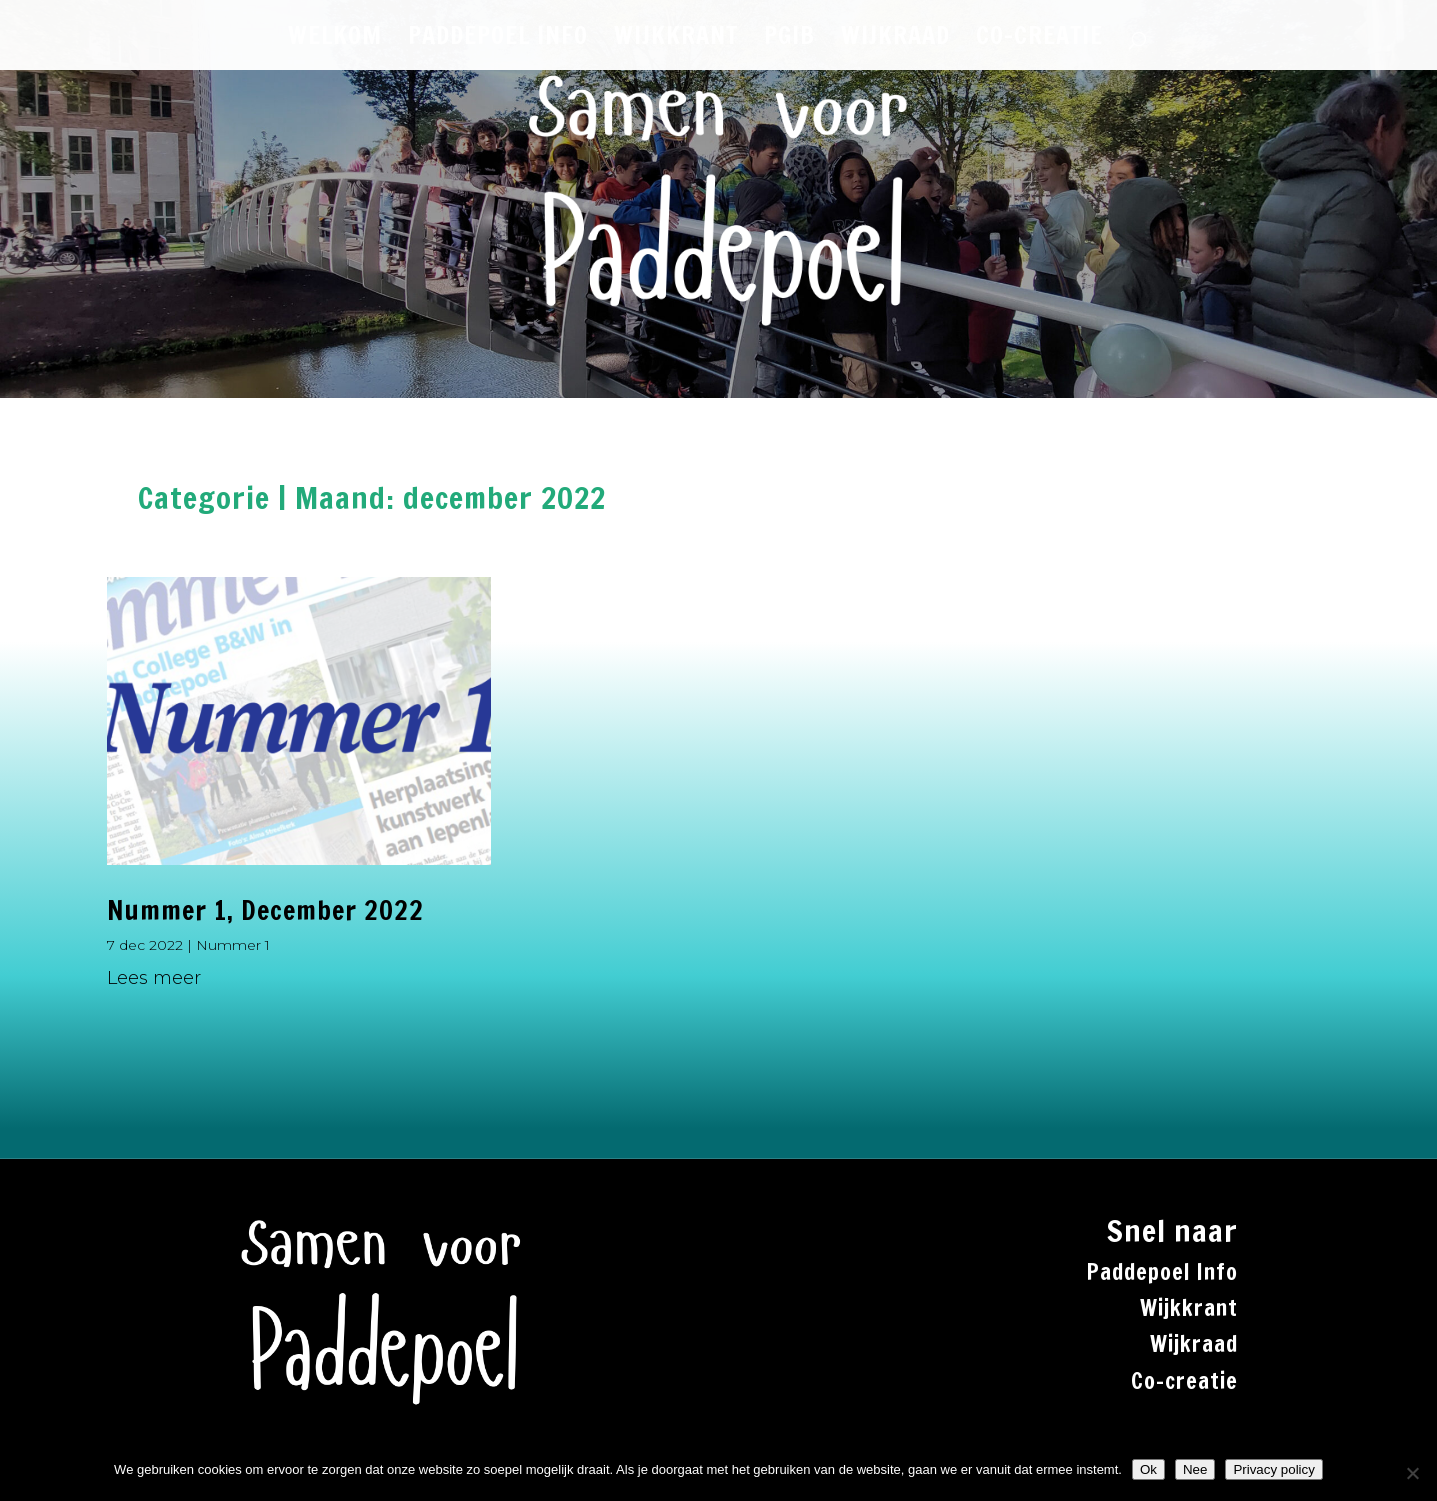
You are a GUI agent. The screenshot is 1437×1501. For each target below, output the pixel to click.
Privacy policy (1273, 1469)
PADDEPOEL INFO (498, 40)
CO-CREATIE (1039, 40)
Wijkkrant (1189, 1307)
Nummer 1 (233, 945)
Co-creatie (1184, 1380)
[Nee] (1412, 1473)
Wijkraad (1194, 1343)
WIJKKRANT (676, 40)
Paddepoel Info (1162, 1271)
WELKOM (335, 40)
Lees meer (154, 978)
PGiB (789, 40)
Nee (1195, 1469)
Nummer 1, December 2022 (265, 910)
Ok (1148, 1469)
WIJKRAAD (895, 40)
